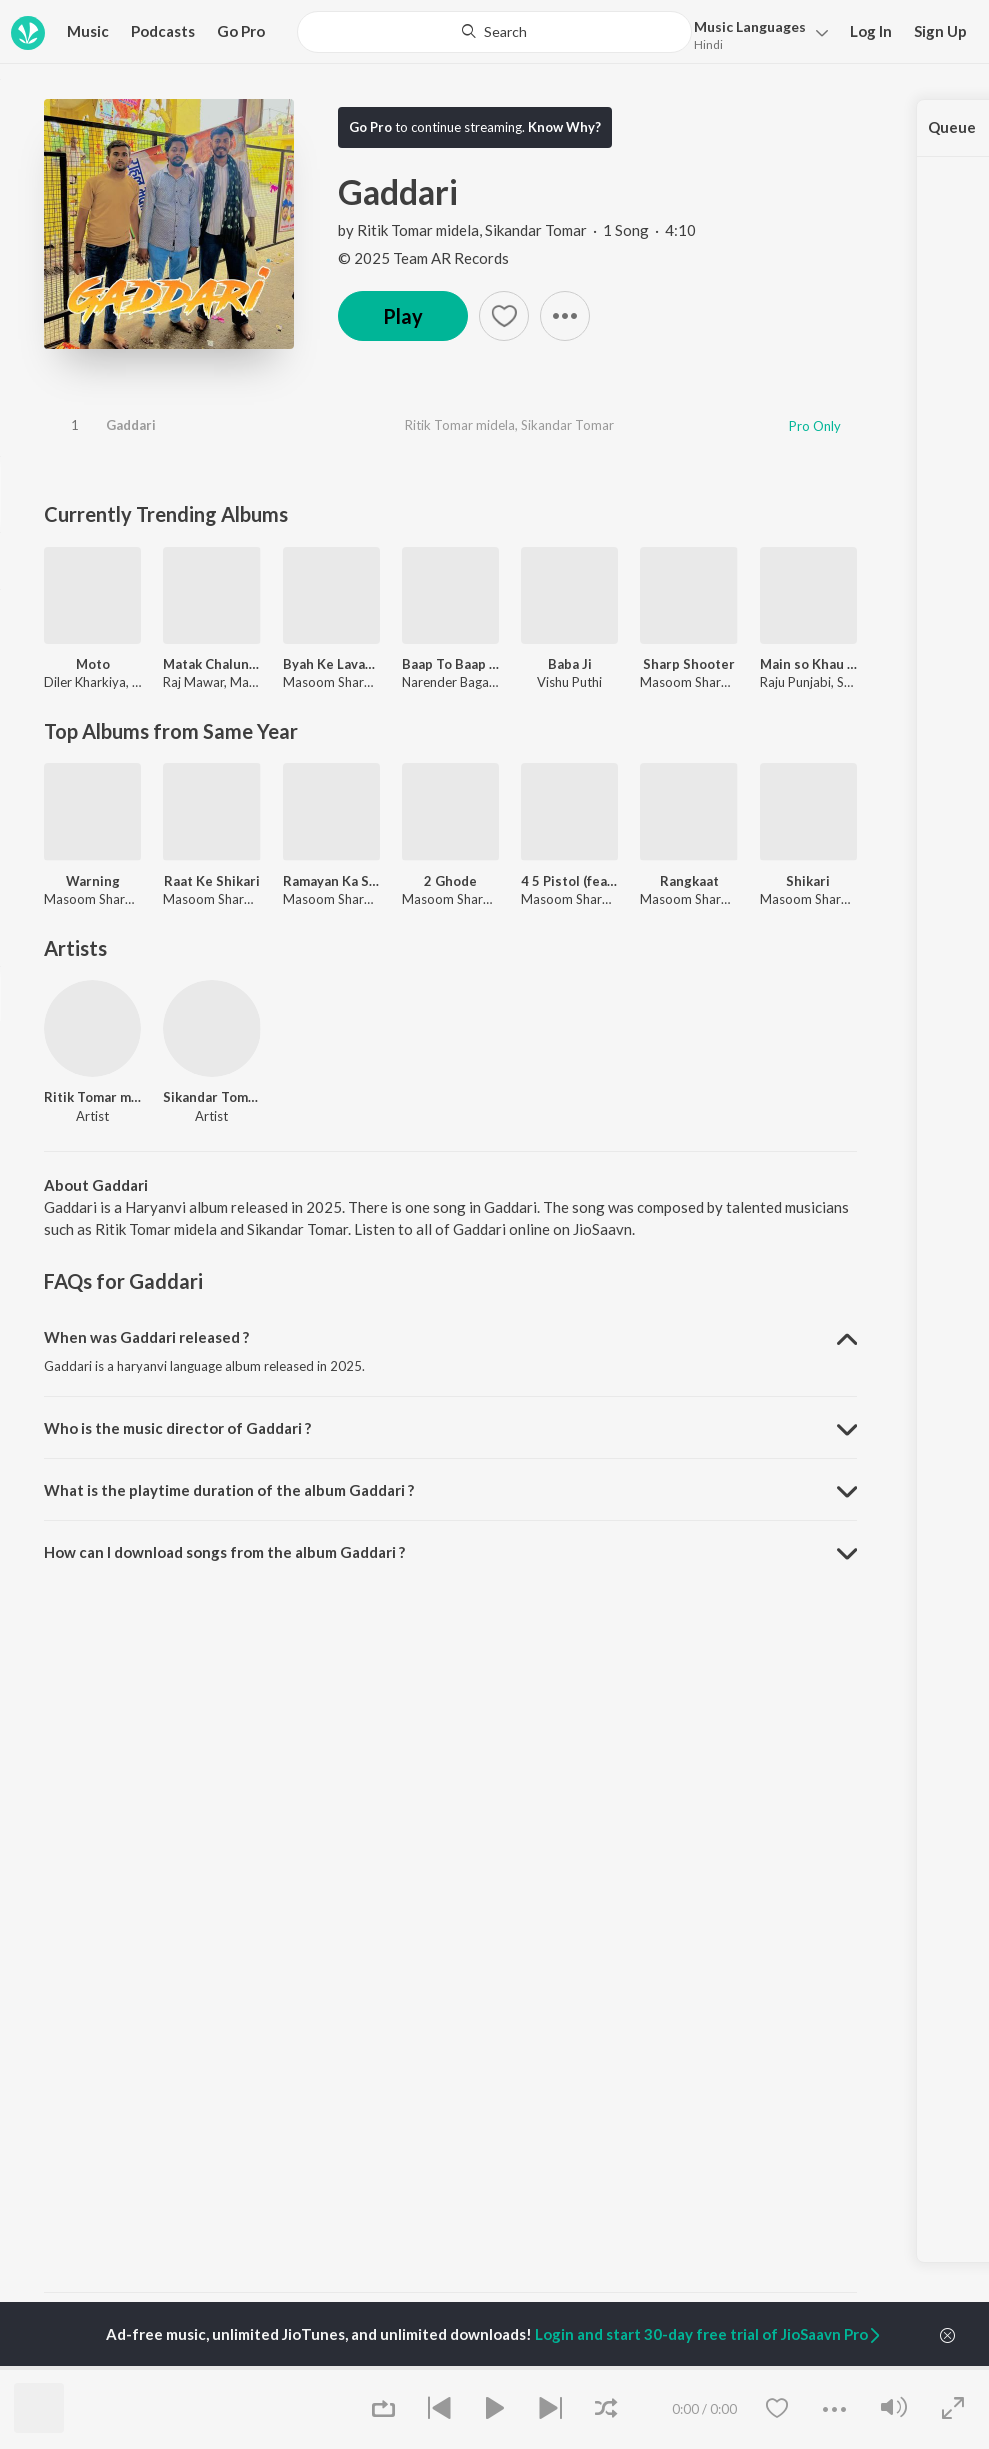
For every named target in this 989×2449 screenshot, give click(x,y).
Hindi (708, 44)
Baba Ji (570, 664)
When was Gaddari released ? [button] (146, 1337)
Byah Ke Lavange (331, 664)
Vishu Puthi (569, 682)
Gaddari (131, 425)
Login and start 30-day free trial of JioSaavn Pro (709, 2334)
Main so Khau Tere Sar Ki (808, 664)
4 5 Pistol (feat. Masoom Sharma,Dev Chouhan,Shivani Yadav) (569, 881)
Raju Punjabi (795, 682)
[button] (755, 33)
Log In (871, 31)
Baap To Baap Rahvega (450, 664)
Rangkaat (689, 881)
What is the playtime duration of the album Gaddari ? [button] (229, 1490)
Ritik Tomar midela (418, 230)
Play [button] (403, 316)
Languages (750, 26)
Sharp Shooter (689, 664)
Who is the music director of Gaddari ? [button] (177, 1428)
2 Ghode (450, 881)
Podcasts (163, 31)
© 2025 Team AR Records (423, 258)
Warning (93, 881)
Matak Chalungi (211, 664)
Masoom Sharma (332, 682)
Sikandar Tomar (536, 230)
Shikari (808, 881)
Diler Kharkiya (85, 682)
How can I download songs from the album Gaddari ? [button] (224, 1552)
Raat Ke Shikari (212, 881)
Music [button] (88, 31)
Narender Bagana (452, 682)
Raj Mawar (193, 682)
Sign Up (940, 31)
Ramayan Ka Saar (331, 881)
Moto (93, 664)
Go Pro (241, 31)
